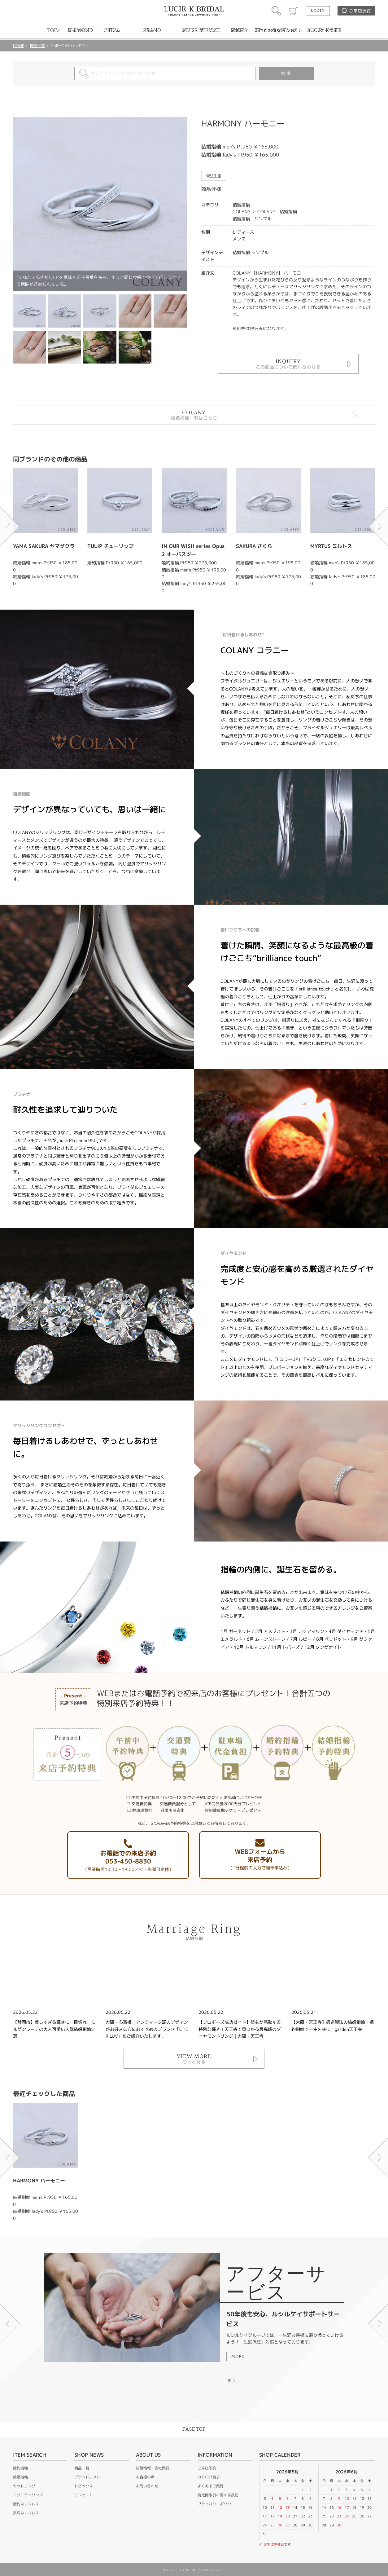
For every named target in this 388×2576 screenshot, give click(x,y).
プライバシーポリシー (216, 2504)
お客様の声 (145, 2477)
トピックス (83, 2486)
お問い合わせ (147, 2486)
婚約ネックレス (26, 2504)
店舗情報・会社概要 (152, 2468)
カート (293, 10)
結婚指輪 (20, 2477)
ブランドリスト (87, 2477)
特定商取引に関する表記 (218, 2495)
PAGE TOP (194, 2429)
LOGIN (318, 10)
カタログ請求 (209, 2477)
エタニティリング (28, 2495)
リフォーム (83, 2495)
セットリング (24, 2486)
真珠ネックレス (26, 2513)
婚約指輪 (20, 2468)
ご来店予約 (360, 11)
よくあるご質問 (211, 2486)
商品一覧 (37, 45)
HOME (18, 45)
